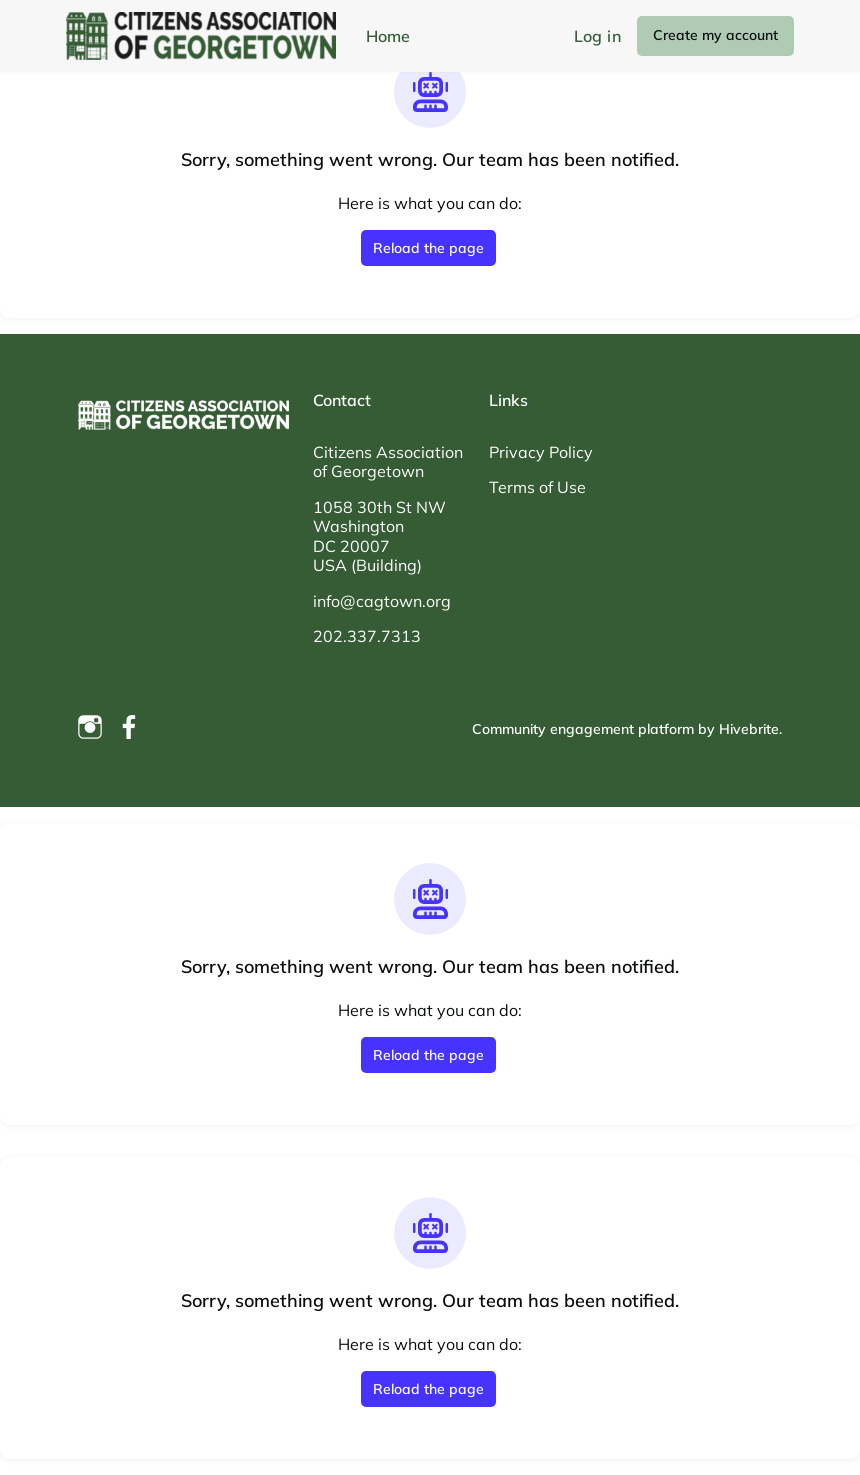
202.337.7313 (367, 636)
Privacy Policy (541, 452)
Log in (597, 36)
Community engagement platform (583, 729)
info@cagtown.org (382, 601)
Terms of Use (537, 487)
